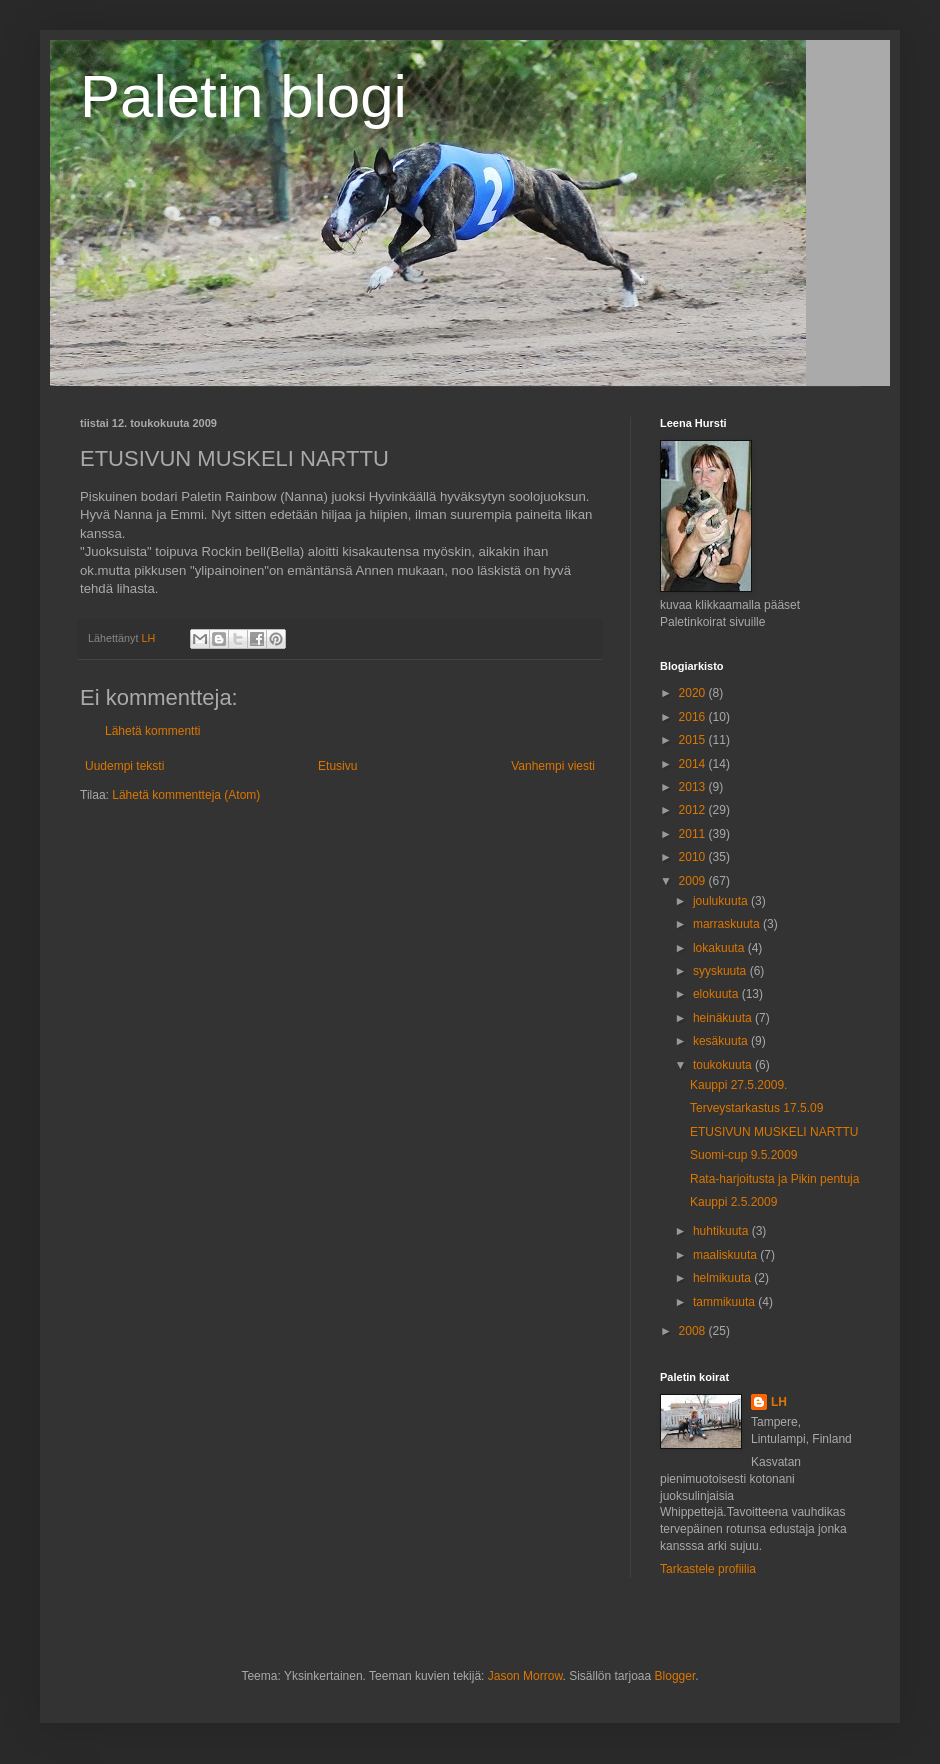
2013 (694, 787)
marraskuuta (728, 924)
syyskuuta (721, 971)
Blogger (675, 1676)
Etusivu (337, 766)
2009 (694, 881)
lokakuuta (720, 948)
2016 (694, 717)
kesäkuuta (722, 1041)
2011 (694, 834)
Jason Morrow (525, 1676)
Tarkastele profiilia (708, 1569)
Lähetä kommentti (152, 731)
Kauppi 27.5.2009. (738, 1085)
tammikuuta (725, 1302)
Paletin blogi (243, 96)
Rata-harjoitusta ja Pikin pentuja (774, 1179)
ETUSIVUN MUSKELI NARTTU (774, 1132)
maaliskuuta (726, 1255)
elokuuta (717, 994)
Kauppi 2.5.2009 (733, 1202)
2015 (694, 740)
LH (779, 1402)
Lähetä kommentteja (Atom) (186, 795)
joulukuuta (722, 901)
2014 (694, 764)
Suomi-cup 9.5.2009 (743, 1155)
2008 (694, 1331)
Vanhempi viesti (553, 766)
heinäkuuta (724, 1018)
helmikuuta (723, 1278)
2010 (694, 857)
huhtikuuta (722, 1231)
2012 (694, 810)
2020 (694, 693)
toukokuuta (724, 1065)
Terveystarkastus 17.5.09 (756, 1108)
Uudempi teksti (124, 766)
